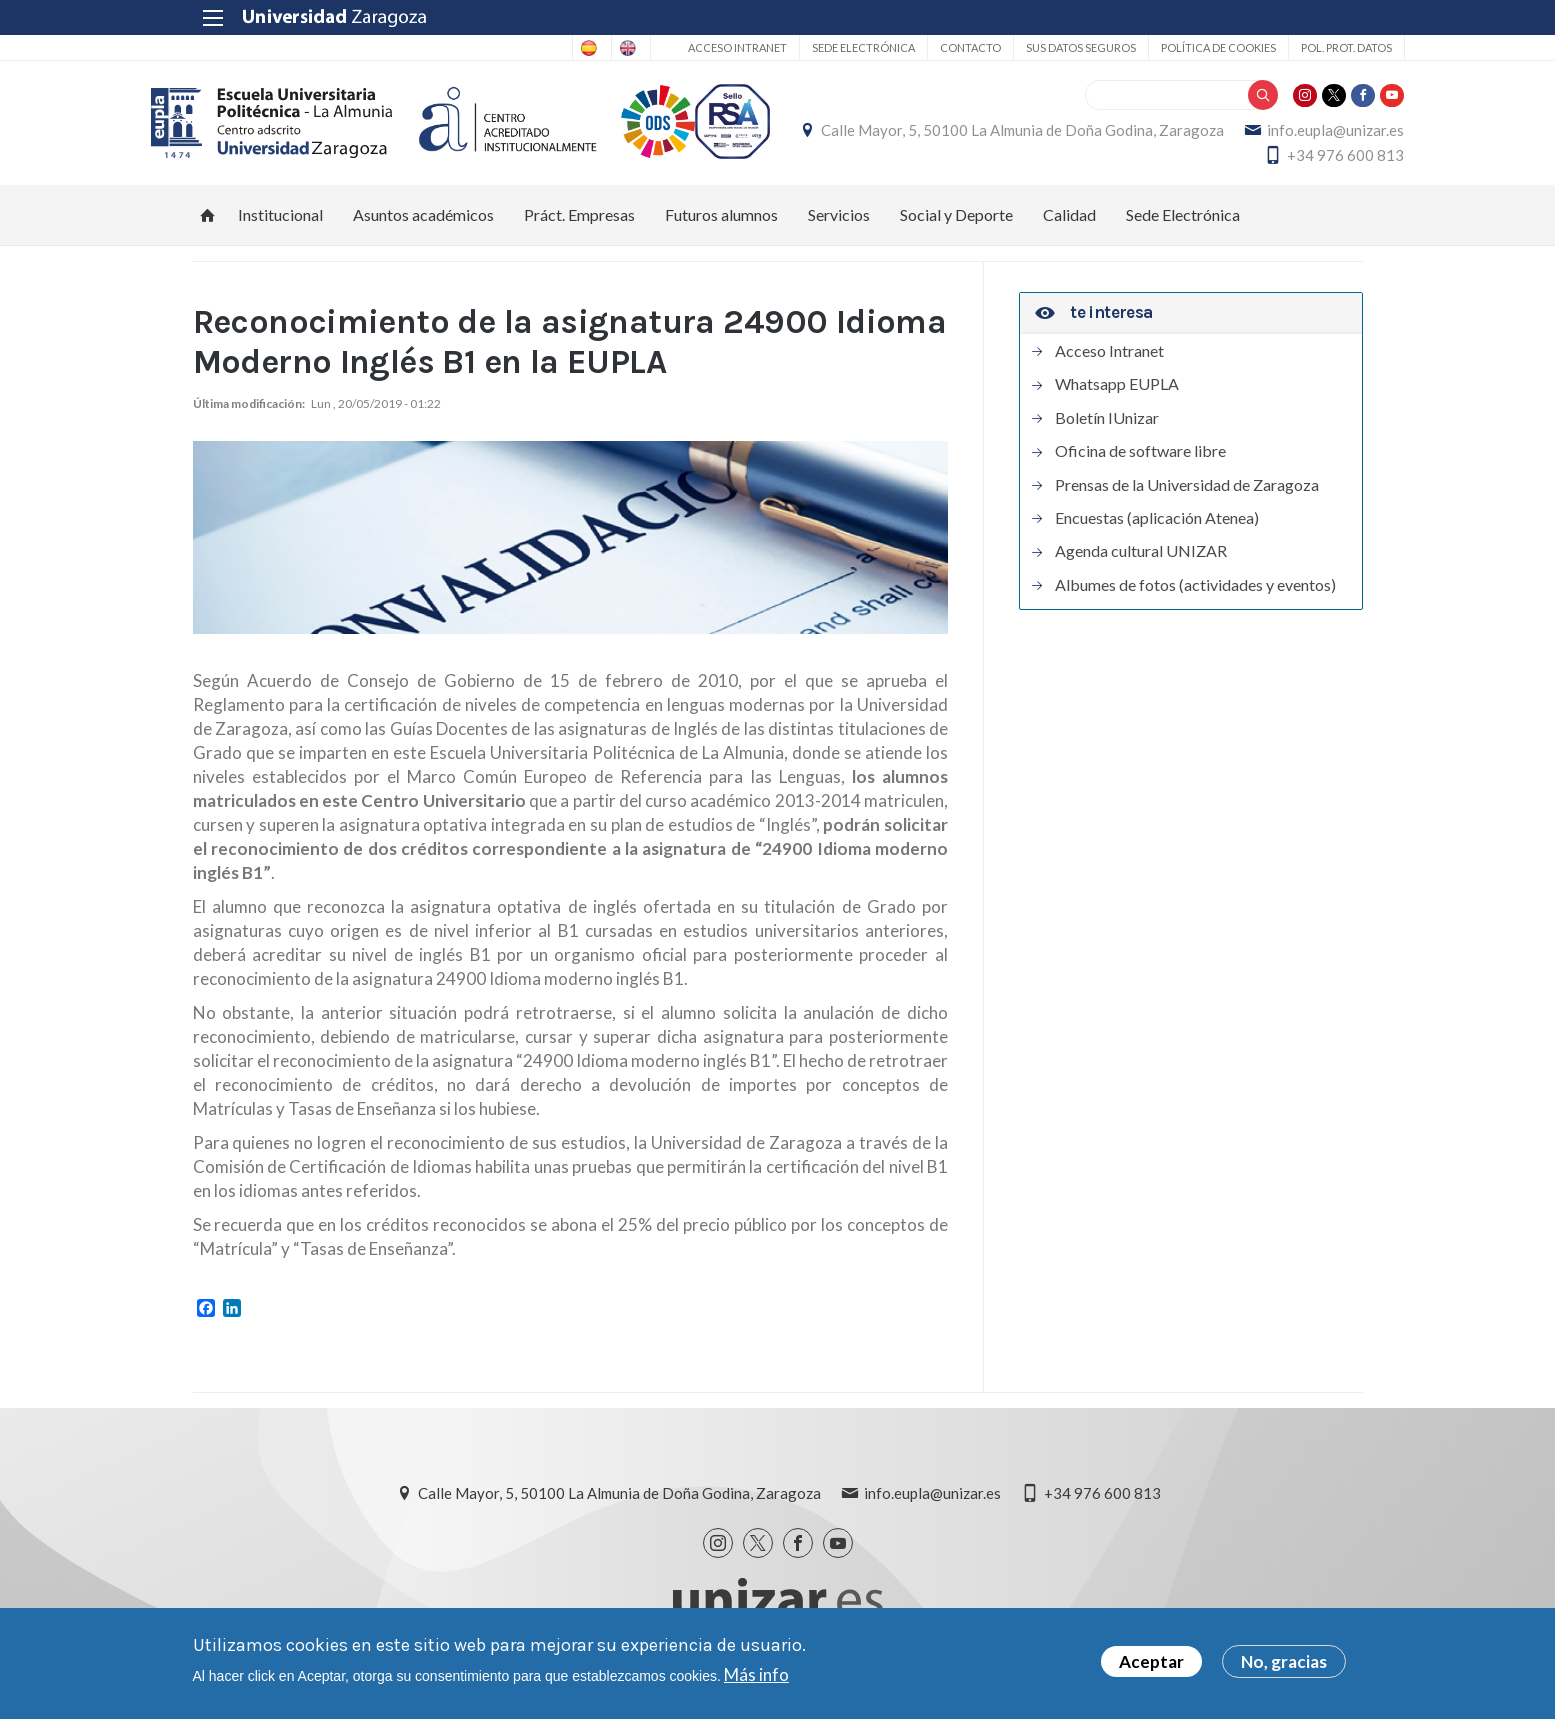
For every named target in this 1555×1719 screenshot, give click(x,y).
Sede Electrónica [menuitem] (1183, 225)
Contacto (928, 47)
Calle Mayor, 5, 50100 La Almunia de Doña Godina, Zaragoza (1161, 136)
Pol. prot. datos (1304, 47)
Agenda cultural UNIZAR (1141, 562)
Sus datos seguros (1039, 47)
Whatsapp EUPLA (1117, 395)
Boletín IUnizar (1107, 429)
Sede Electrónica (821, 47)
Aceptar (1151, 1661)
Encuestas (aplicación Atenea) (1157, 529)
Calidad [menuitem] (1069, 225)
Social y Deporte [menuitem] (956, 225)
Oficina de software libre (1140, 462)
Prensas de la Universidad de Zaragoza (1187, 496)
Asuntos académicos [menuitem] (423, 225)
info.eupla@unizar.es (1134, 161)
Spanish (501, 48)
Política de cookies (1176, 47)
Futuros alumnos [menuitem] (721, 225)
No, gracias (1284, 1661)
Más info (756, 1674)
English (580, 48)
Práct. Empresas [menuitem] (579, 225)
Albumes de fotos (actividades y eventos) (1195, 596)
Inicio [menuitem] (208, 226)
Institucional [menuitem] (280, 225)
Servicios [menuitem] (839, 225)
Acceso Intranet (695, 47)
